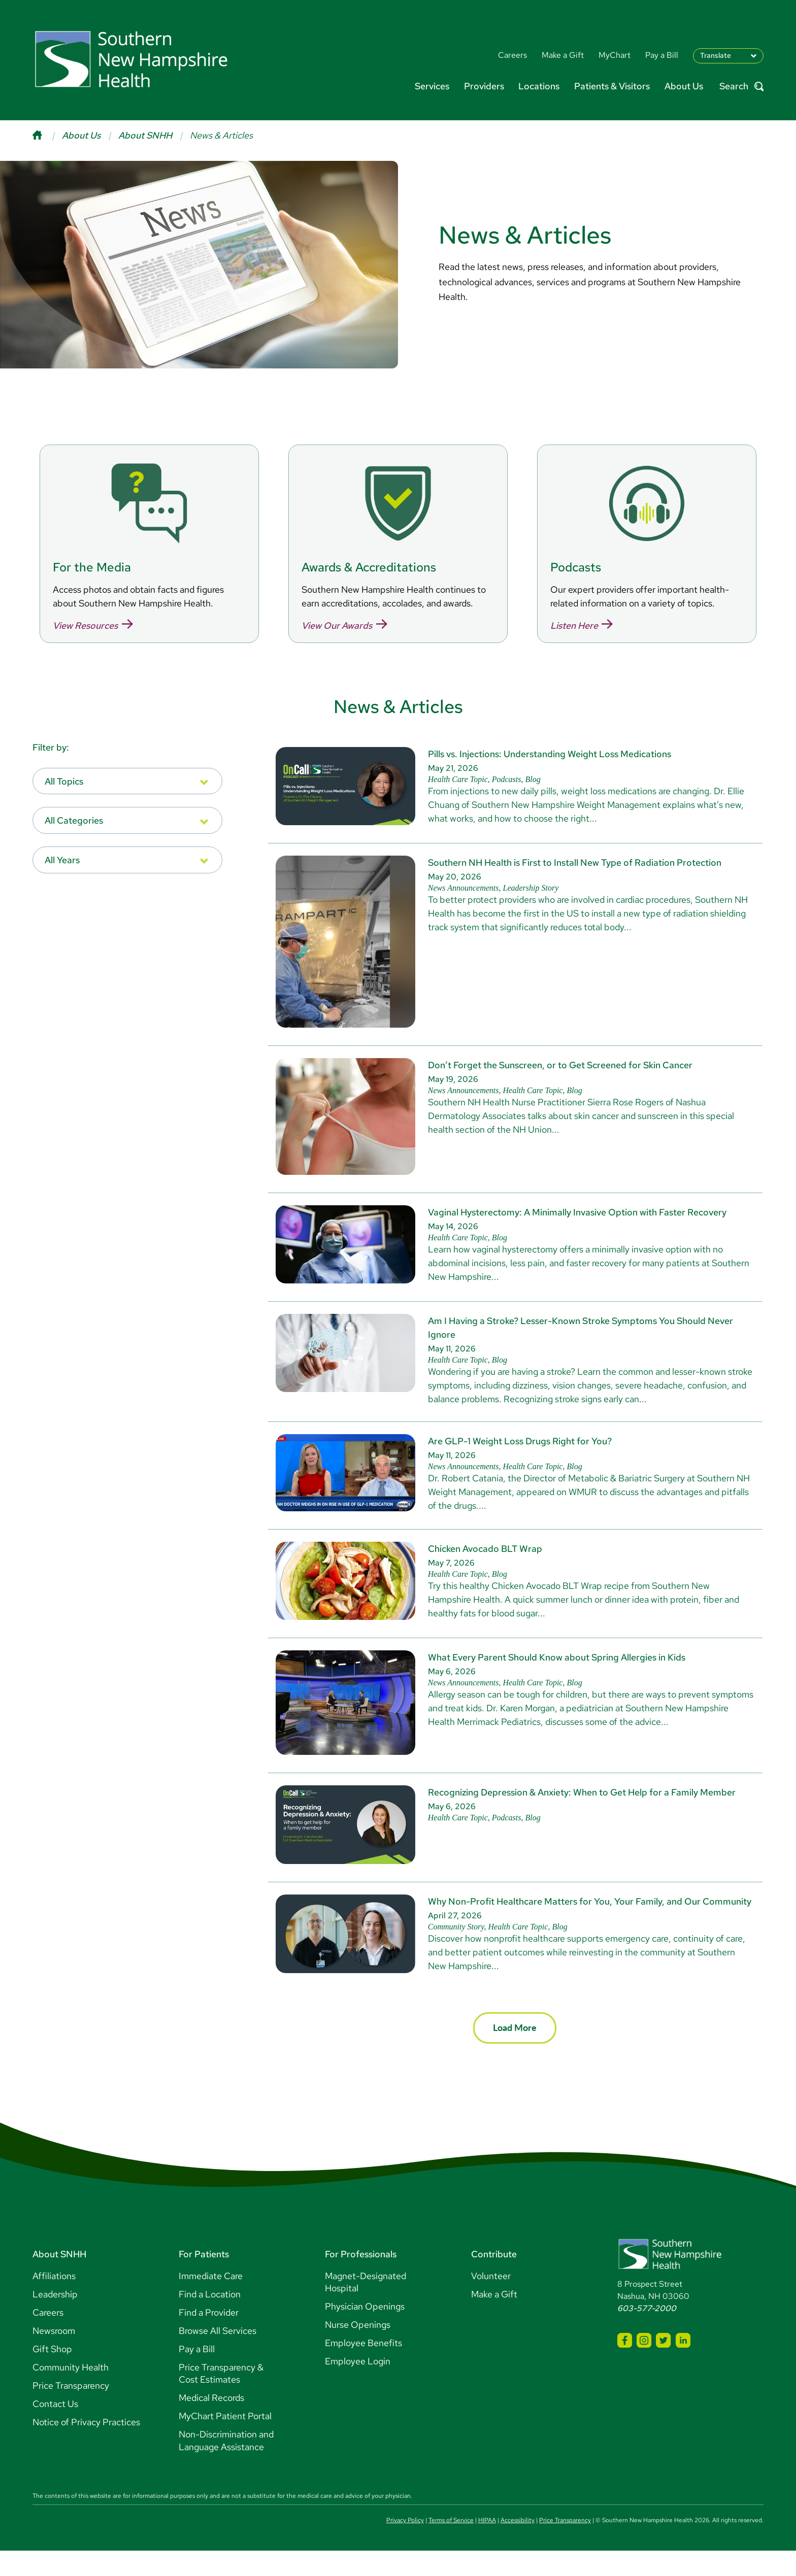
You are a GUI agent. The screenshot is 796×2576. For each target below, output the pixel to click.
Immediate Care (211, 2301)
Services (432, 86)
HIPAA (487, 2545)
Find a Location (210, 2319)
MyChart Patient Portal (225, 2441)
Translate (715, 55)
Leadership (55, 2319)
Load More (515, 2052)
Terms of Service (451, 2545)
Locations (538, 86)
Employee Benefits (363, 2368)
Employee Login (357, 2386)
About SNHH (145, 135)
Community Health (70, 2392)
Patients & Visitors (612, 86)
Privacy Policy (405, 2545)
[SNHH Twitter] (663, 2365)
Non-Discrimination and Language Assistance (226, 2466)
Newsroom (53, 2356)
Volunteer (491, 2301)
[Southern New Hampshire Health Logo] (669, 2292)
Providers (484, 86)
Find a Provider (209, 2338)
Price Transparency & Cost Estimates (221, 2399)
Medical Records (211, 2423)
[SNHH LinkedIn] (683, 2365)
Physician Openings (365, 2331)
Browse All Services (217, 2356)
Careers (47, 2338)
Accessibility (518, 2545)
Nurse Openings (357, 2350)
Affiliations (54, 2301)
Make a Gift (494, 2319)
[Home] (47, 135)
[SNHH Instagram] (644, 2365)
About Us (684, 86)
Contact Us (55, 2429)
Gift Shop (52, 2374)
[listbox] (127, 806)
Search (741, 86)
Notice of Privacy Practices (86, 2447)
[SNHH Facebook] (624, 2365)
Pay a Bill (197, 2374)
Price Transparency (70, 2411)
